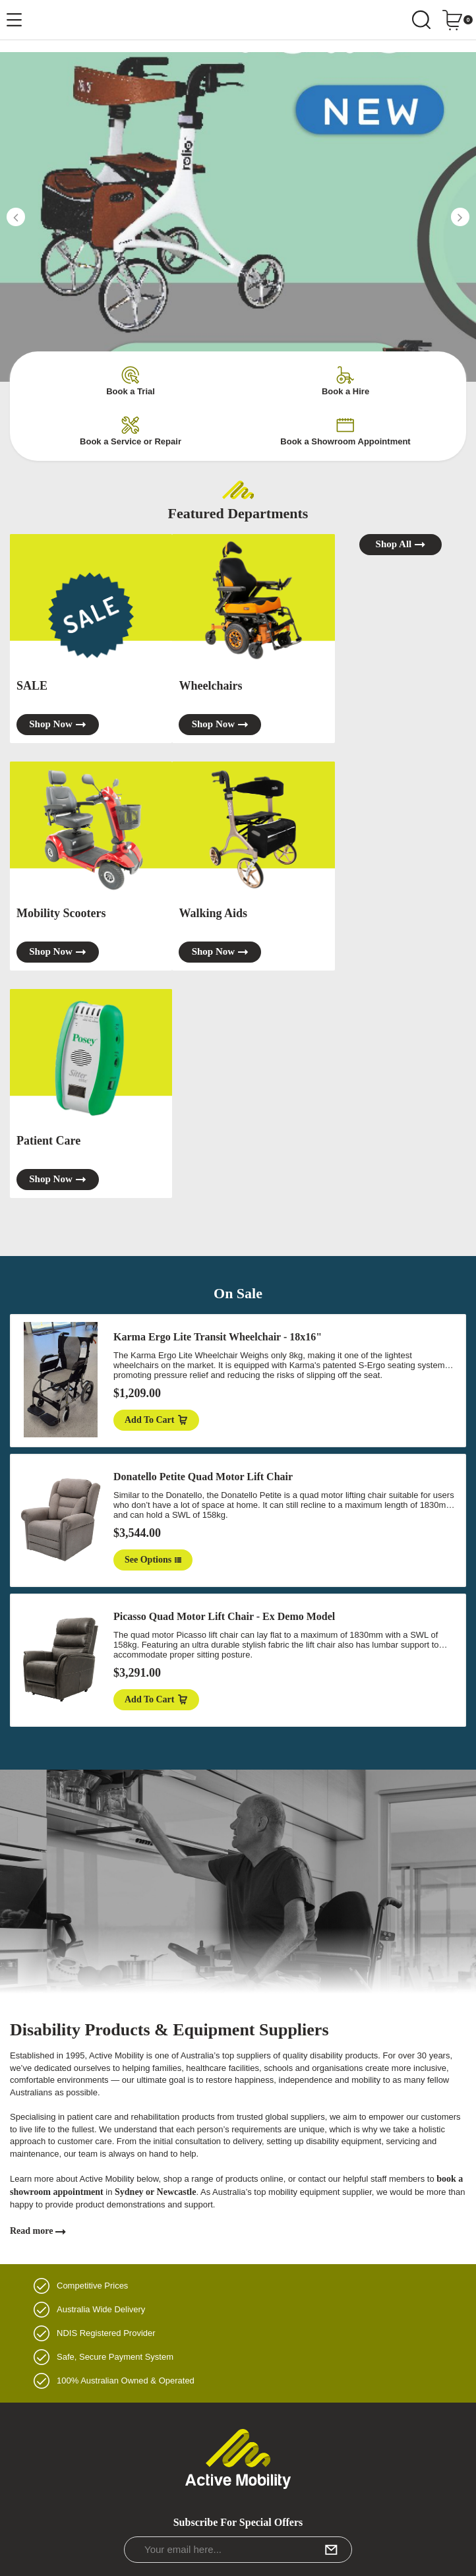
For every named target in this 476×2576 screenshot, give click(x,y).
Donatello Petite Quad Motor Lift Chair (203, 1476)
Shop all (401, 544)
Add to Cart (156, 1420)
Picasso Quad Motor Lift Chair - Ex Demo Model (224, 1616)
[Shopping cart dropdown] (457, 20)
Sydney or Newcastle (155, 2192)
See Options (153, 1560)
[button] (16, 217)
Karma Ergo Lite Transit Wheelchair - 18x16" (217, 1336)
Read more (38, 2231)
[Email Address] (238, 2549)
